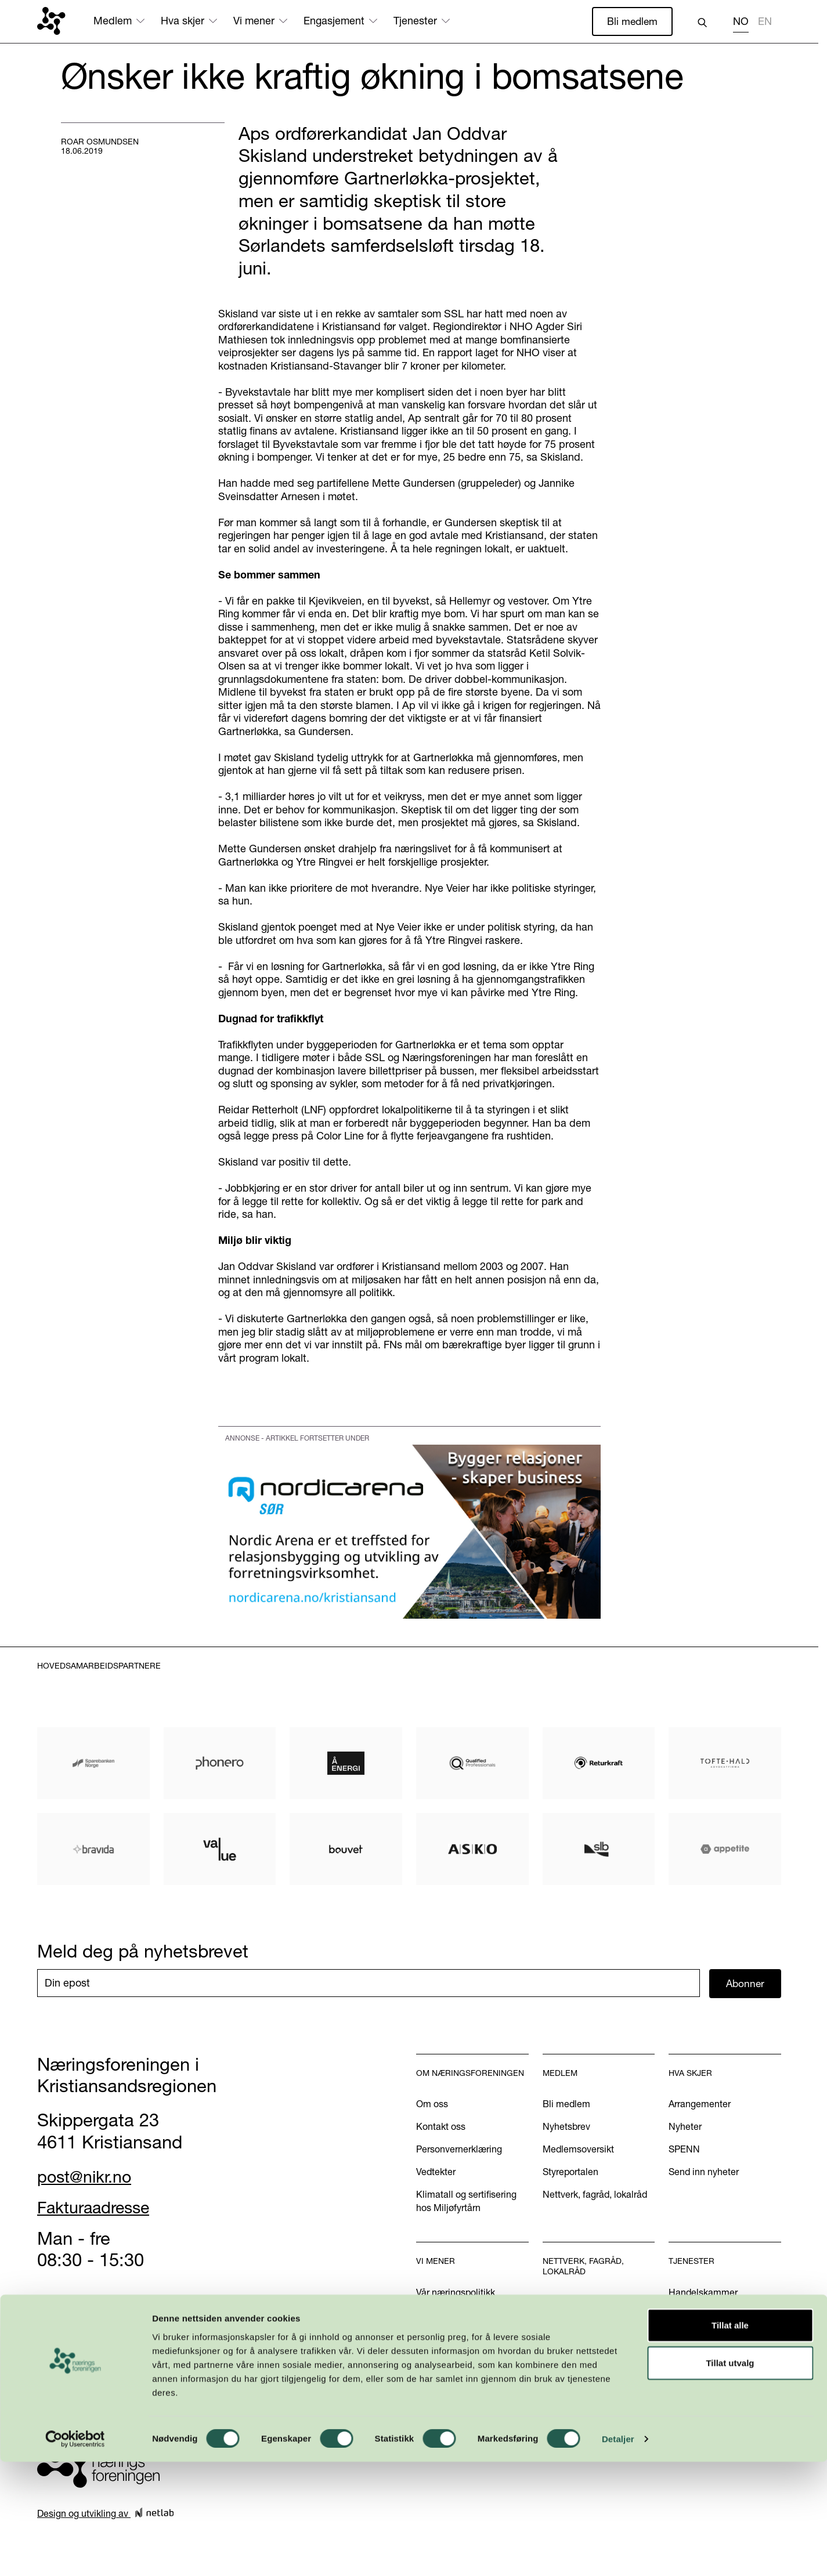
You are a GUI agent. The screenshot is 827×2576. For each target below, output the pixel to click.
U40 (551, 2326)
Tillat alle (730, 2439)
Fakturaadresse (99, 2208)
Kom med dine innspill (462, 2397)
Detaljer (618, 2553)
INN (551, 2348)
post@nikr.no (88, 2177)
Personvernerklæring (459, 2150)
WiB (551, 2303)
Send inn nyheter (704, 2173)
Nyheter (685, 2127)
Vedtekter (436, 2173)
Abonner (745, 1984)
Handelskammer (703, 2293)
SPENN (684, 2150)
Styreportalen (570, 2173)
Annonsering (695, 2315)
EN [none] (765, 21)
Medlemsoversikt (578, 2150)
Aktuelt (430, 2315)
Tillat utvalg (730, 2477)
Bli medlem (631, 21)
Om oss (432, 2105)
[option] (765, 23)
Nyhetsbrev (566, 2127)
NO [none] (741, 21)
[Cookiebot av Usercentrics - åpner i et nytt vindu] (75, 2553)
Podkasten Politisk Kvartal (470, 2374)
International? (697, 2338)
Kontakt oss (440, 2127)
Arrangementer (700, 2105)
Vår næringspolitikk (455, 2293)
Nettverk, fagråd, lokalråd (595, 2195)
